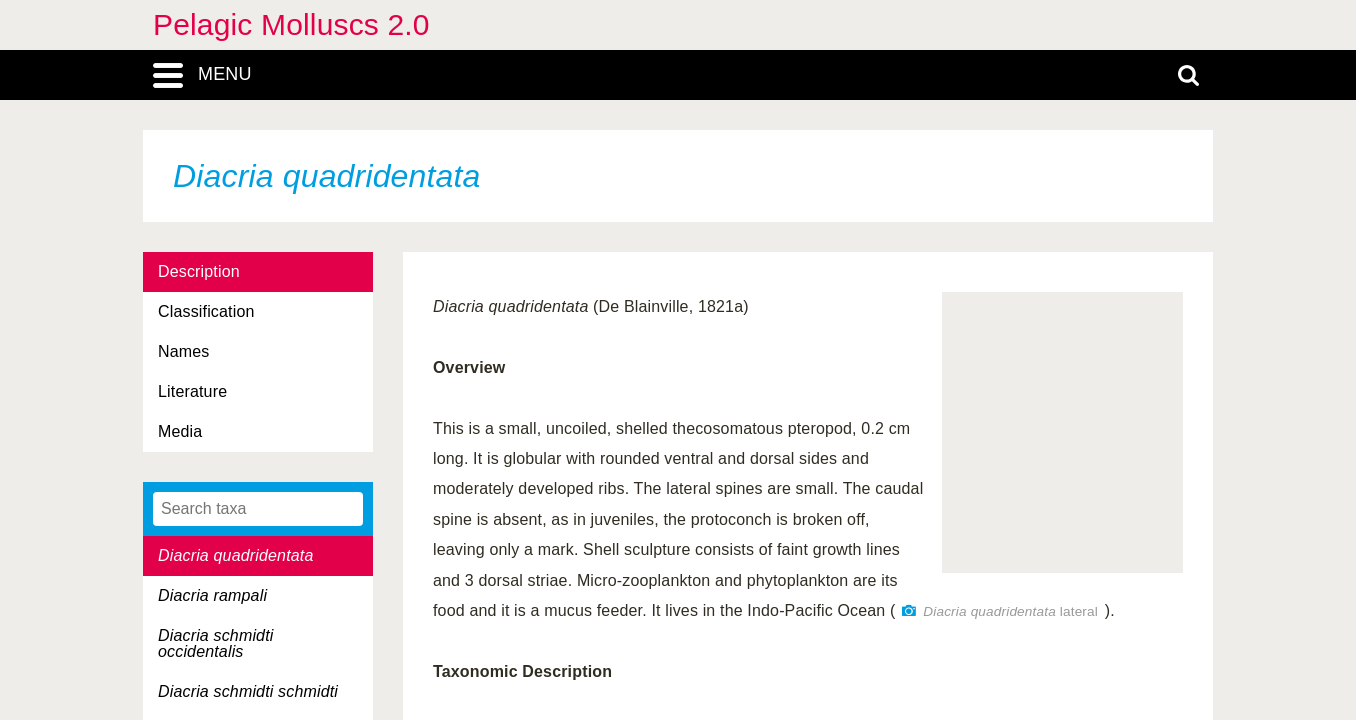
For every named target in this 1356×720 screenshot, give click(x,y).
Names (183, 351)
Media (180, 431)
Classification (206, 311)
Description (199, 271)
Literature (192, 391)
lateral (1010, 611)
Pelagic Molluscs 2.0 (291, 24)
